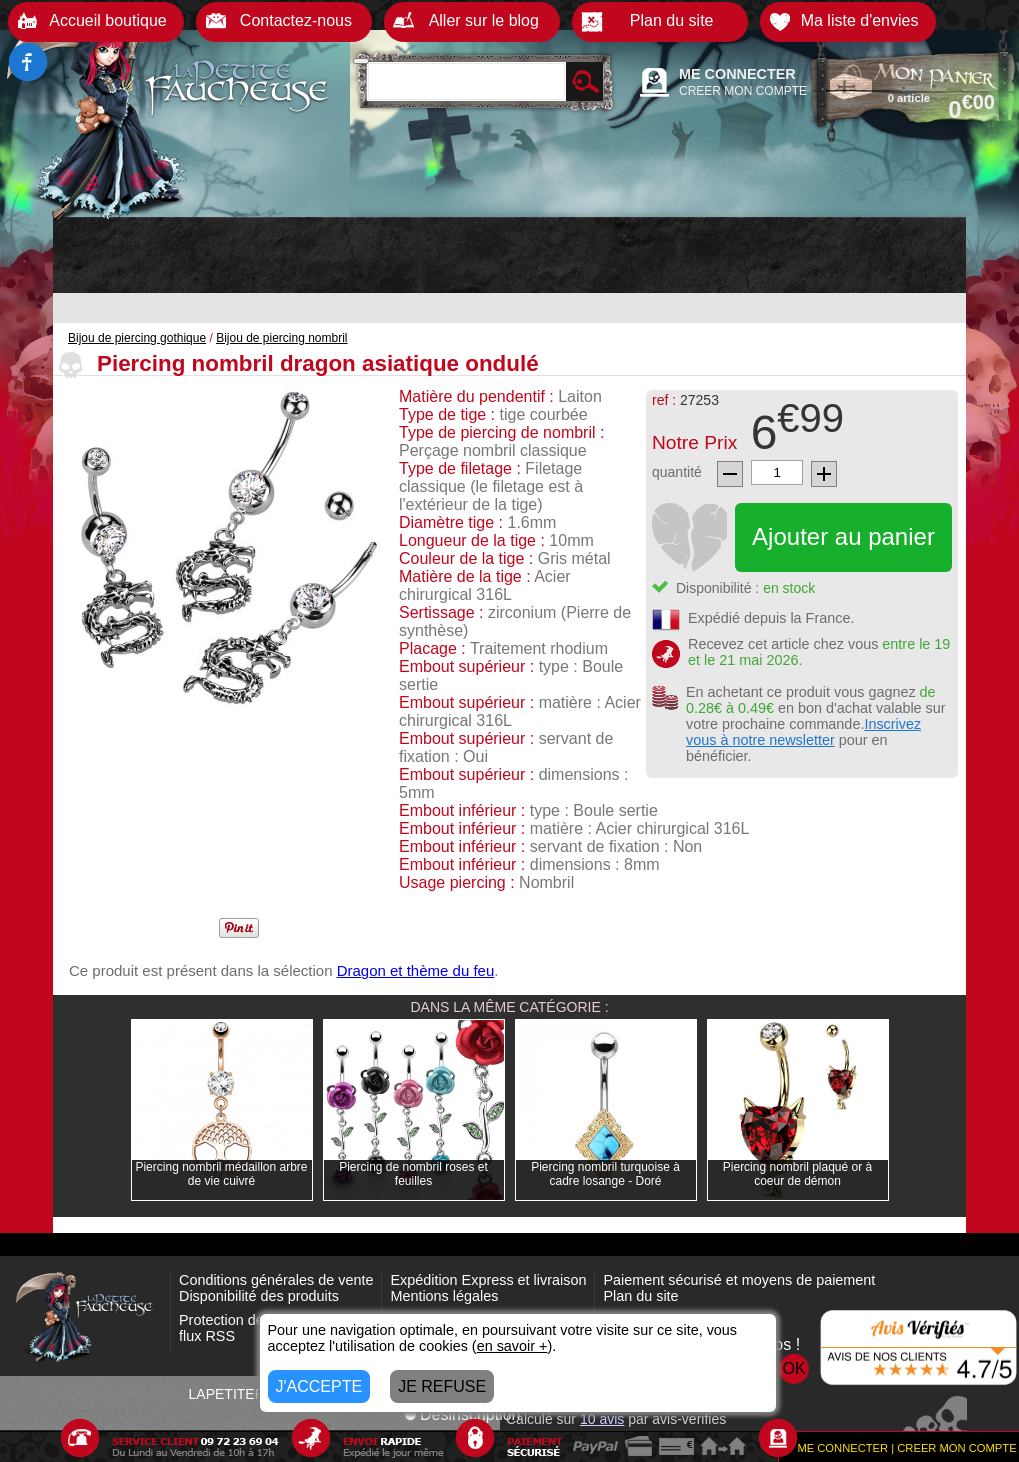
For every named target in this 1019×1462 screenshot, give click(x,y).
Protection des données (254, 1320)
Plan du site (640, 1296)
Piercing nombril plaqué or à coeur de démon (797, 1174)
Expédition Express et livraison (488, 1280)
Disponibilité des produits (259, 1296)
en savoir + (512, 1346)
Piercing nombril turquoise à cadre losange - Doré (605, 1174)
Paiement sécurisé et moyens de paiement (739, 1280)
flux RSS (207, 1336)
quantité (677, 472)
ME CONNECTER (737, 74)
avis (602, 1419)
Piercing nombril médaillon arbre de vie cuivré (221, 1174)
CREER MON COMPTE (743, 91)
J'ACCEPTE (319, 1386)
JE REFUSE (442, 1386)
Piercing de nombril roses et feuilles (413, 1174)
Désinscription (462, 1414)
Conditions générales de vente (276, 1280)
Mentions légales (444, 1296)
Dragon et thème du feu (416, 970)
